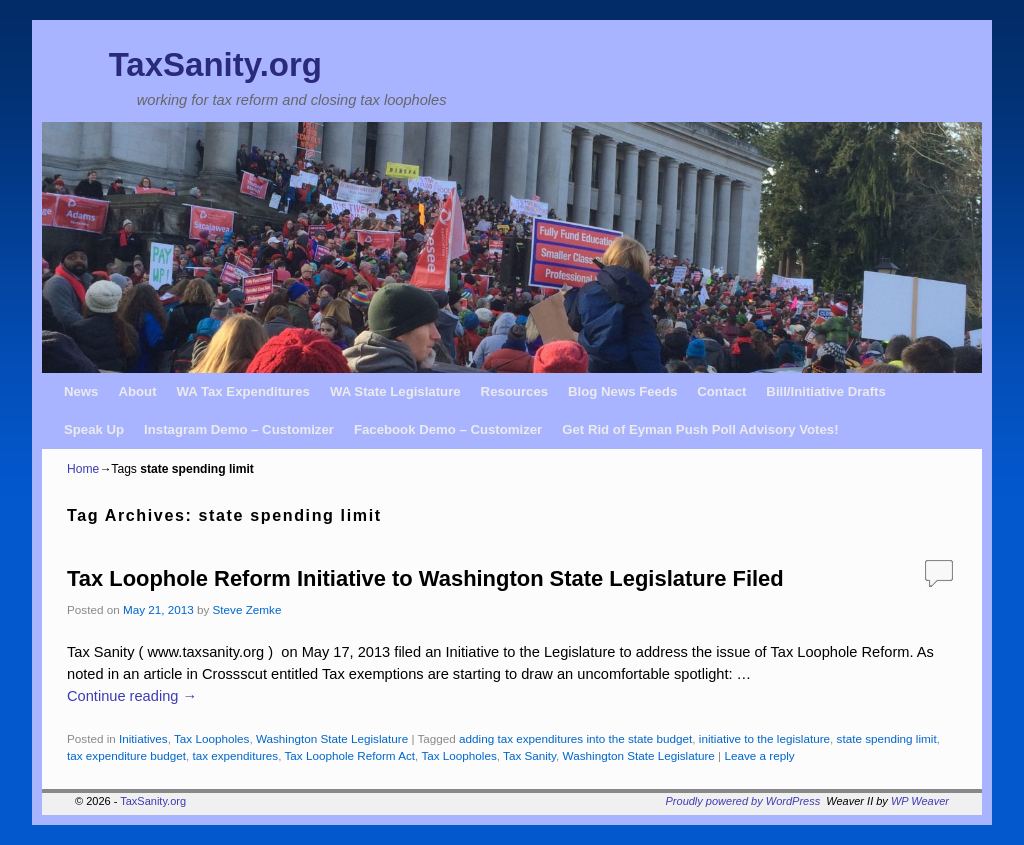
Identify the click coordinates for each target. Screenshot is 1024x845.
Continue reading (132, 696)
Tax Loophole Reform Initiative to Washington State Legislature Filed (425, 578)
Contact (721, 391)
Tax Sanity (529, 755)
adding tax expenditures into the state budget (575, 738)
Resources (514, 391)
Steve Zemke (247, 609)
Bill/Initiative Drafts (825, 391)
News (81, 391)
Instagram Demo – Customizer (239, 429)
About (137, 391)
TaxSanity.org (215, 64)
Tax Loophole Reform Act (349, 755)
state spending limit (887, 738)
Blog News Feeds (622, 391)
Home (83, 469)
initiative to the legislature (764, 738)
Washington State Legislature (332, 738)
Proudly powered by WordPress (743, 801)
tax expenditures (235, 755)
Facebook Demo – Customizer (448, 429)
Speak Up (94, 429)
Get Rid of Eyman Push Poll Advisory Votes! (700, 429)
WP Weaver (920, 801)
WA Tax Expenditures (243, 391)
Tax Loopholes (211, 738)
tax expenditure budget (126, 755)
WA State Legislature (395, 391)
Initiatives (143, 738)
